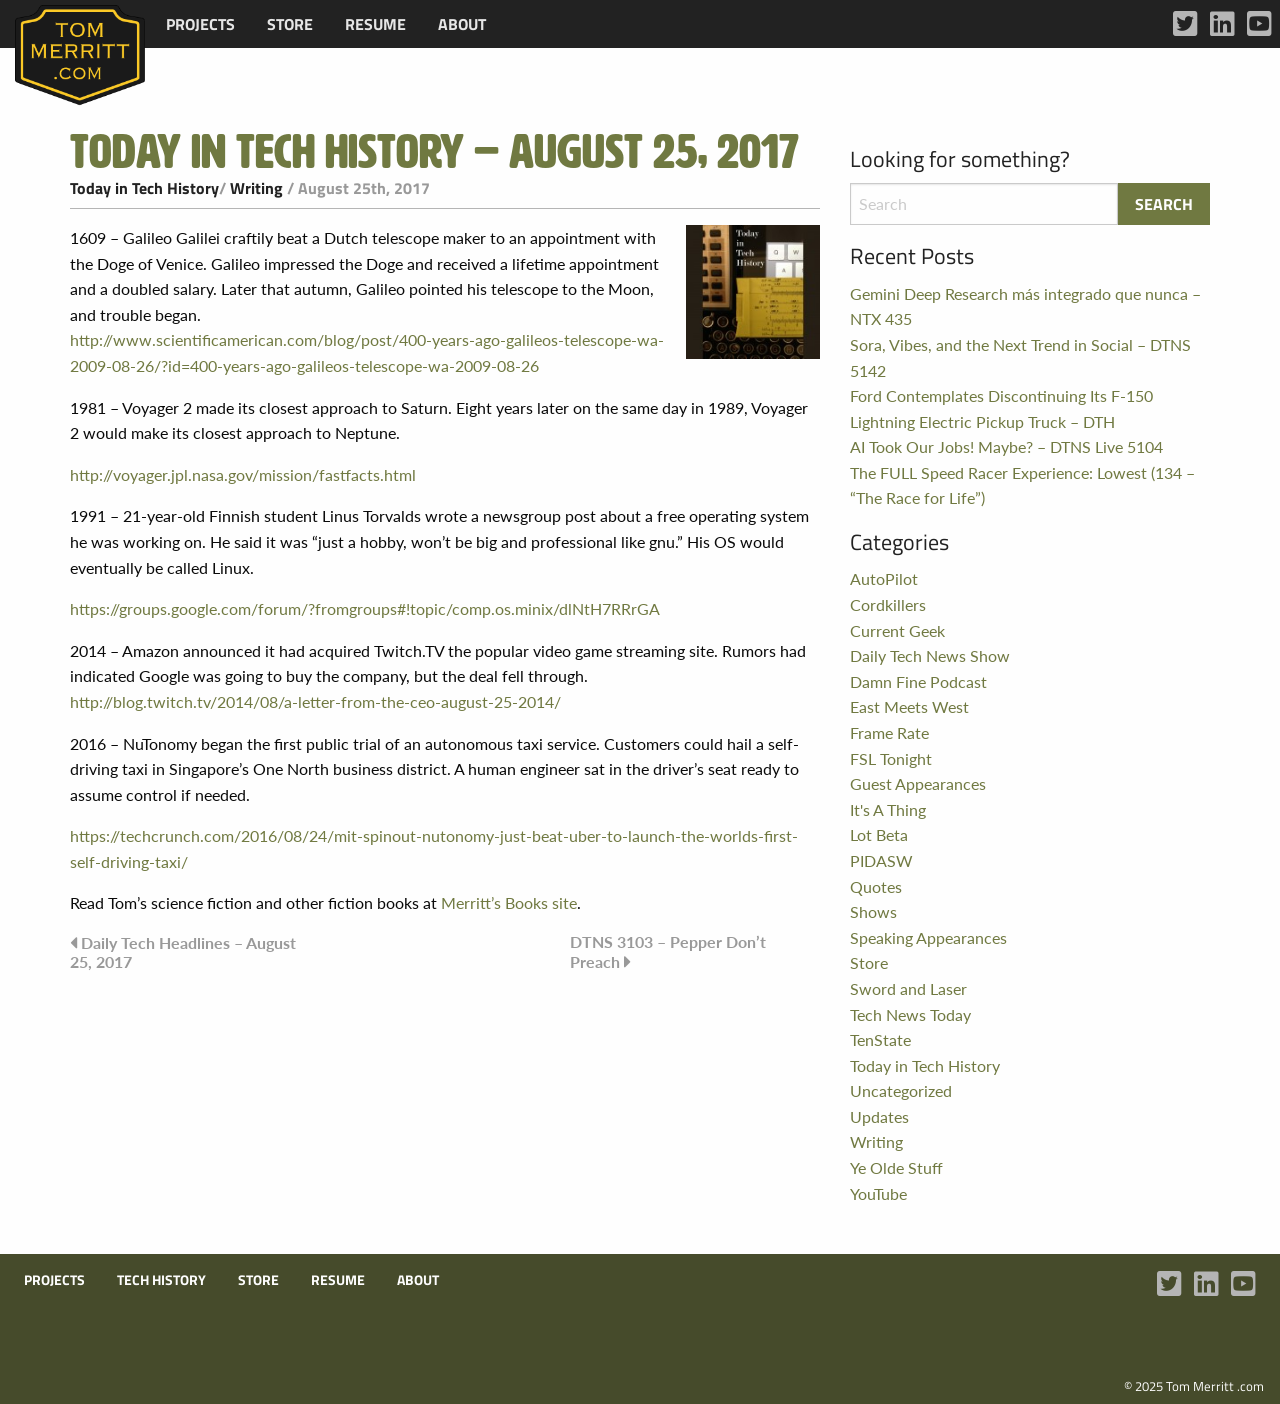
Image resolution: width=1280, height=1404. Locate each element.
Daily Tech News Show (930, 655)
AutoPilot (884, 578)
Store (290, 24)
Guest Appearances (918, 783)
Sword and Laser (908, 988)
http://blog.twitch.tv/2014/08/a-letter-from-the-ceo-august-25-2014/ (315, 701)
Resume (375, 24)
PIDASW (881, 860)
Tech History (161, 1280)
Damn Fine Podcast (918, 681)
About (462, 24)
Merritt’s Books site (509, 902)
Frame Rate (889, 732)
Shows (873, 911)
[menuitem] (200, 24)
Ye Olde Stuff (896, 1167)
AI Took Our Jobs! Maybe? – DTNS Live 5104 (1006, 446)
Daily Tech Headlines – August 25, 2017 (183, 952)
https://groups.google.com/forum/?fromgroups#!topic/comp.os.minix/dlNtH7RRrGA (365, 608)
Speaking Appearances (928, 937)
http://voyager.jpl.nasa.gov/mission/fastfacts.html (243, 474)
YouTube (878, 1193)
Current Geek (897, 630)
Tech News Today (910, 1014)
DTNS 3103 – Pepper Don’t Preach (668, 951)
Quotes (876, 886)
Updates (879, 1116)
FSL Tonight (891, 758)
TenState (880, 1039)
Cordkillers (888, 604)
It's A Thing (888, 809)
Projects (200, 24)
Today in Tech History (144, 188)
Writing (256, 188)
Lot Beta (879, 834)
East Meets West (909, 706)
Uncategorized (901, 1090)
